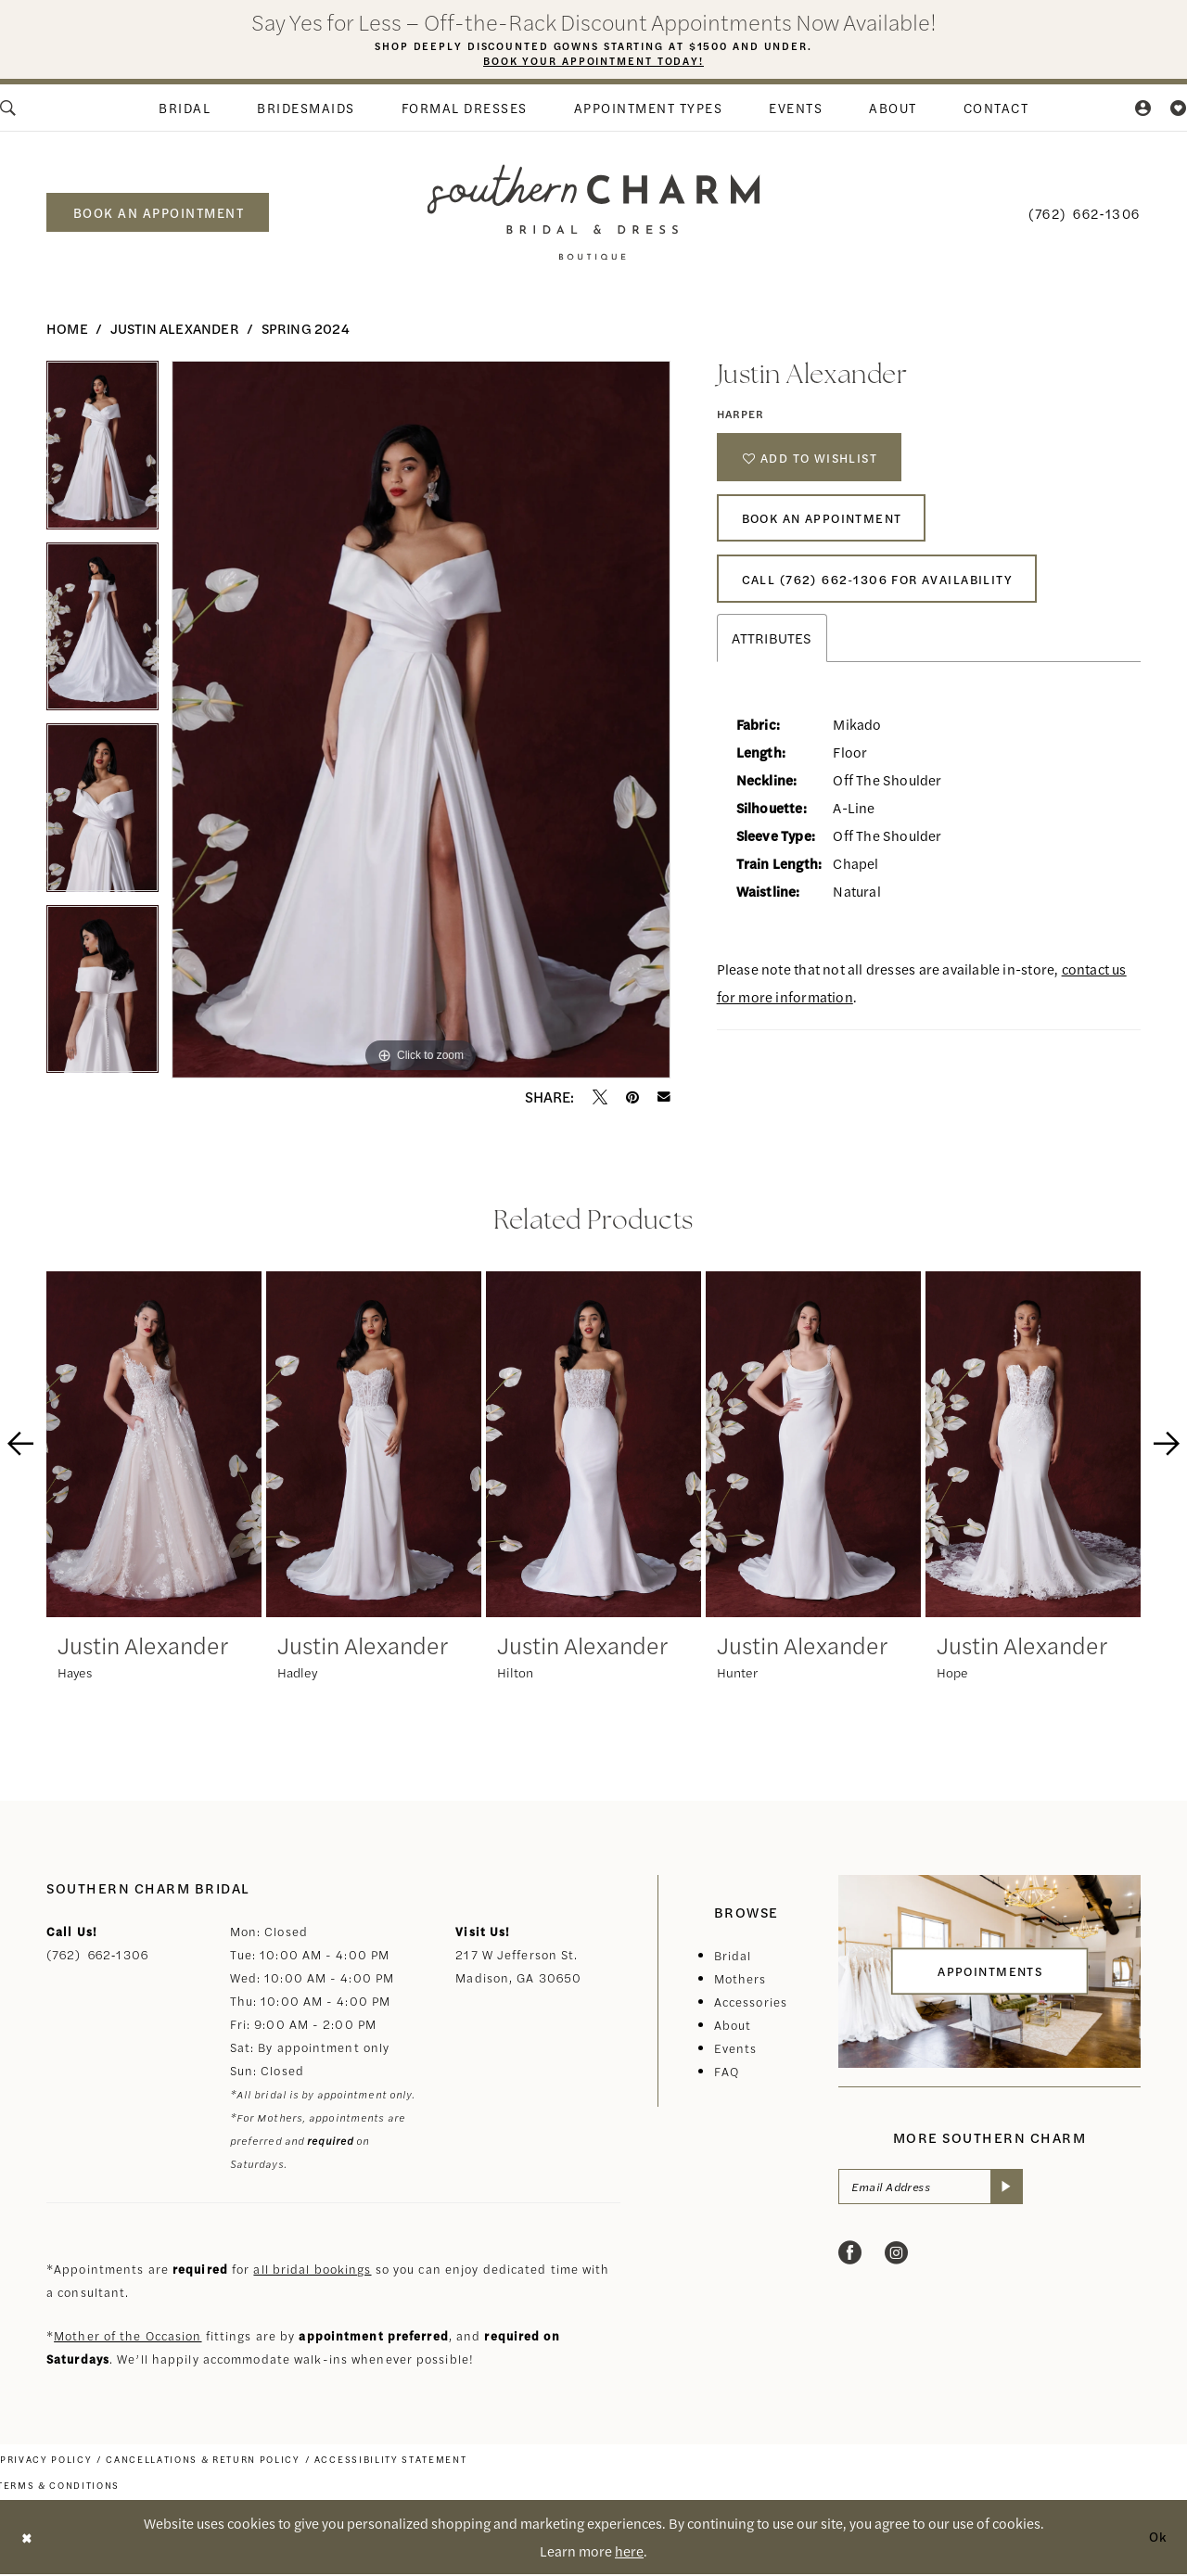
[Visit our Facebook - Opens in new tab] (850, 2257)
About (733, 2026)
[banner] (594, 213)
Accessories (750, 2003)
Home (67, 329)
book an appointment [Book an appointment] (159, 214)
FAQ (726, 2073)
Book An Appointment (829, 527)
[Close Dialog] (28, 2538)
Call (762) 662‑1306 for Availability (885, 593)
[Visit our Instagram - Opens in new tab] (896, 2257)
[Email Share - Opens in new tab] (663, 1098)
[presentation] (154, 1446)
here (629, 2552)
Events (736, 2050)
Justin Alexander (174, 329)
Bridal (733, 1957)
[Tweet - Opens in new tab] (600, 1098)
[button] (1144, 109)
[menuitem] (184, 109)
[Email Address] (935, 2190)
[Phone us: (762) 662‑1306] (1085, 214)
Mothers (740, 1980)
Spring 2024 (306, 329)
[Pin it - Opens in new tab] (632, 1098)
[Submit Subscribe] (1016, 2190)
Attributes (772, 654)
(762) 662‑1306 (97, 1956)
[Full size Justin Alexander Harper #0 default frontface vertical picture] (421, 720)
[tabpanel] (102, 453)
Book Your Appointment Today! (594, 62)
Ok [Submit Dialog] (1156, 2538)
